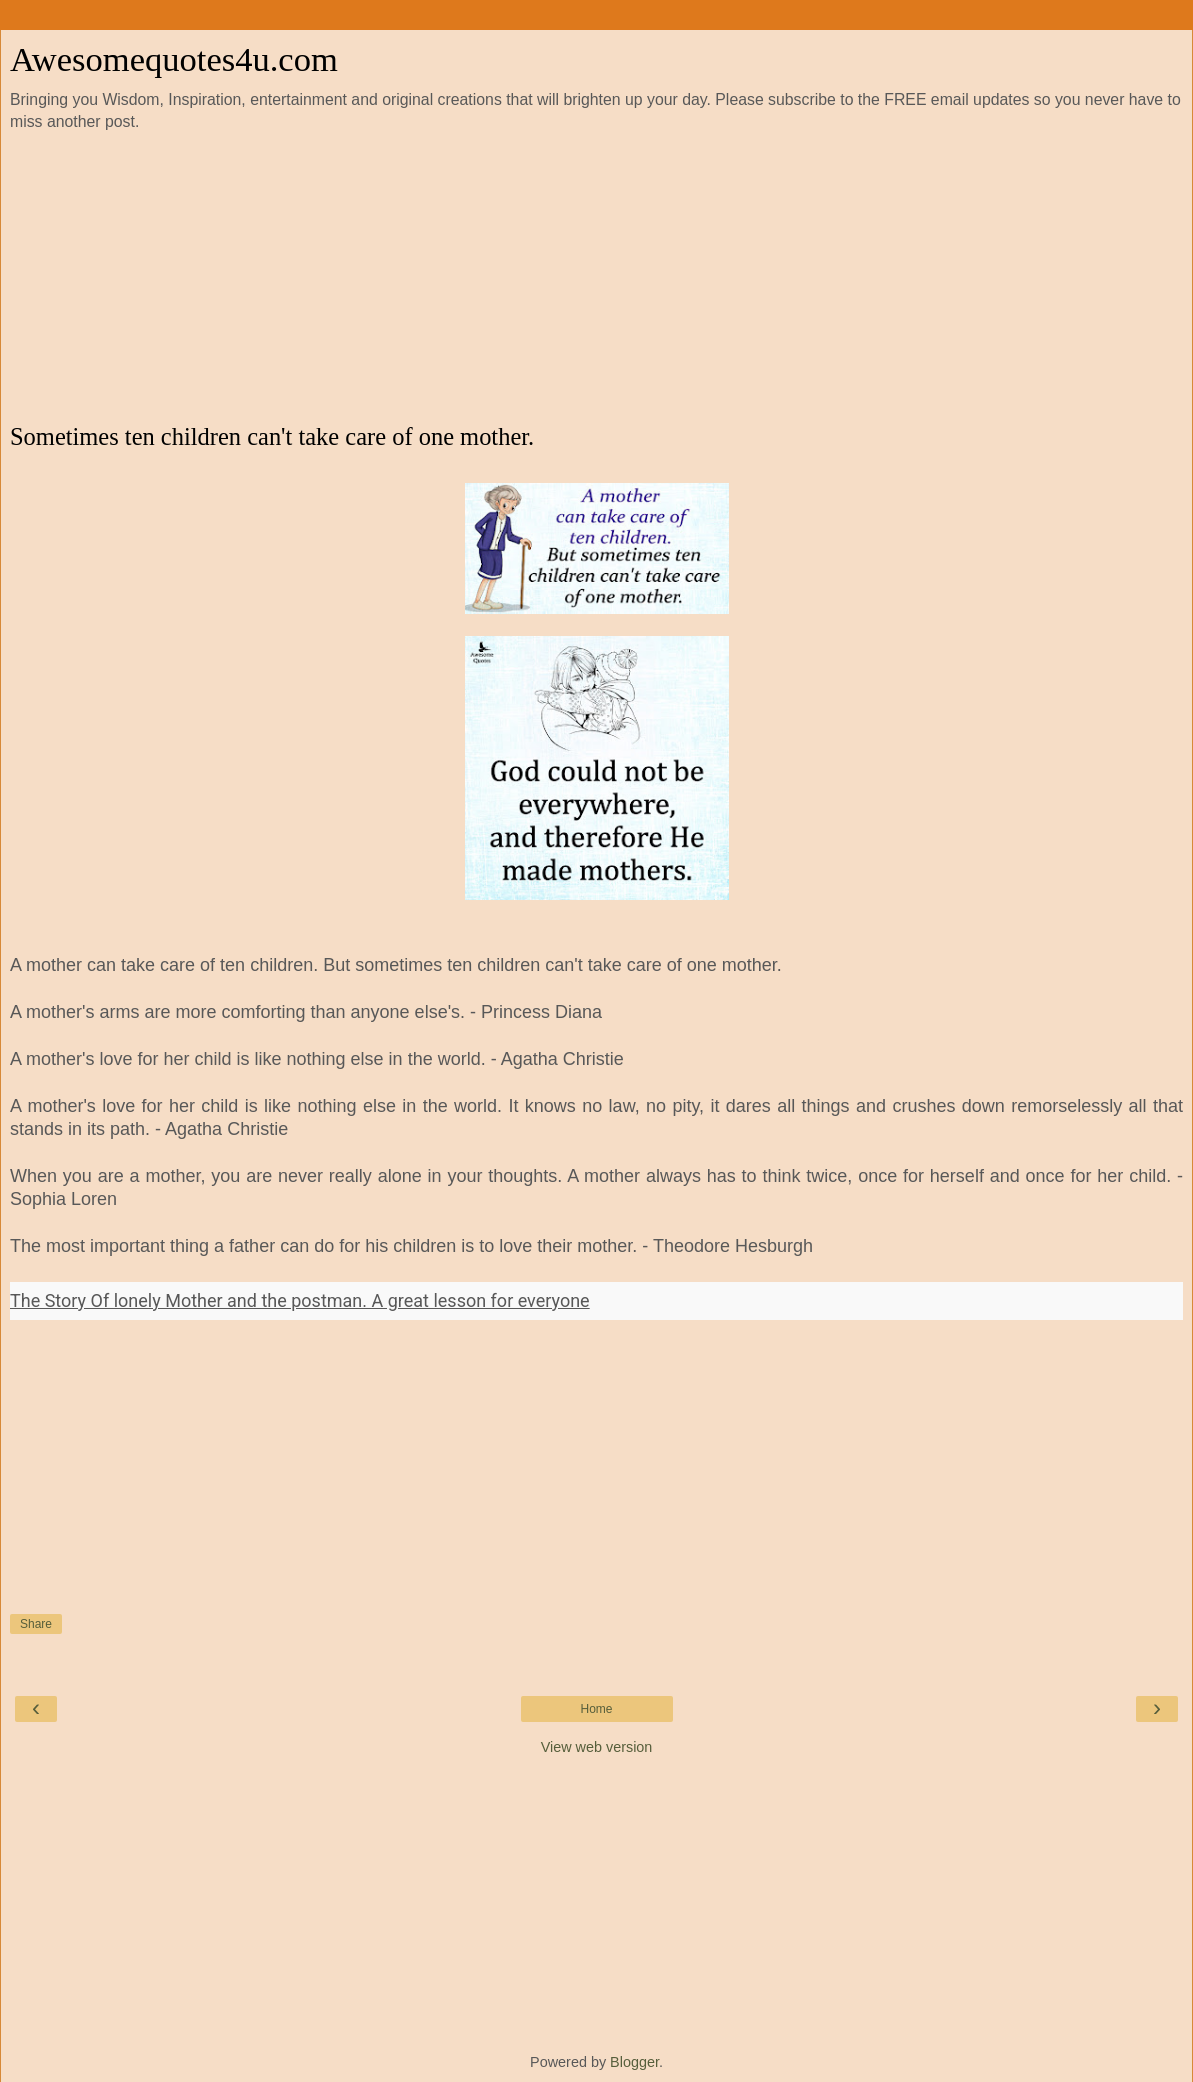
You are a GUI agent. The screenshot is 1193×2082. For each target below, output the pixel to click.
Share (36, 1624)
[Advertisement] (597, 278)
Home (596, 1709)
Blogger (634, 2062)
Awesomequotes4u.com (174, 59)
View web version (597, 1747)
